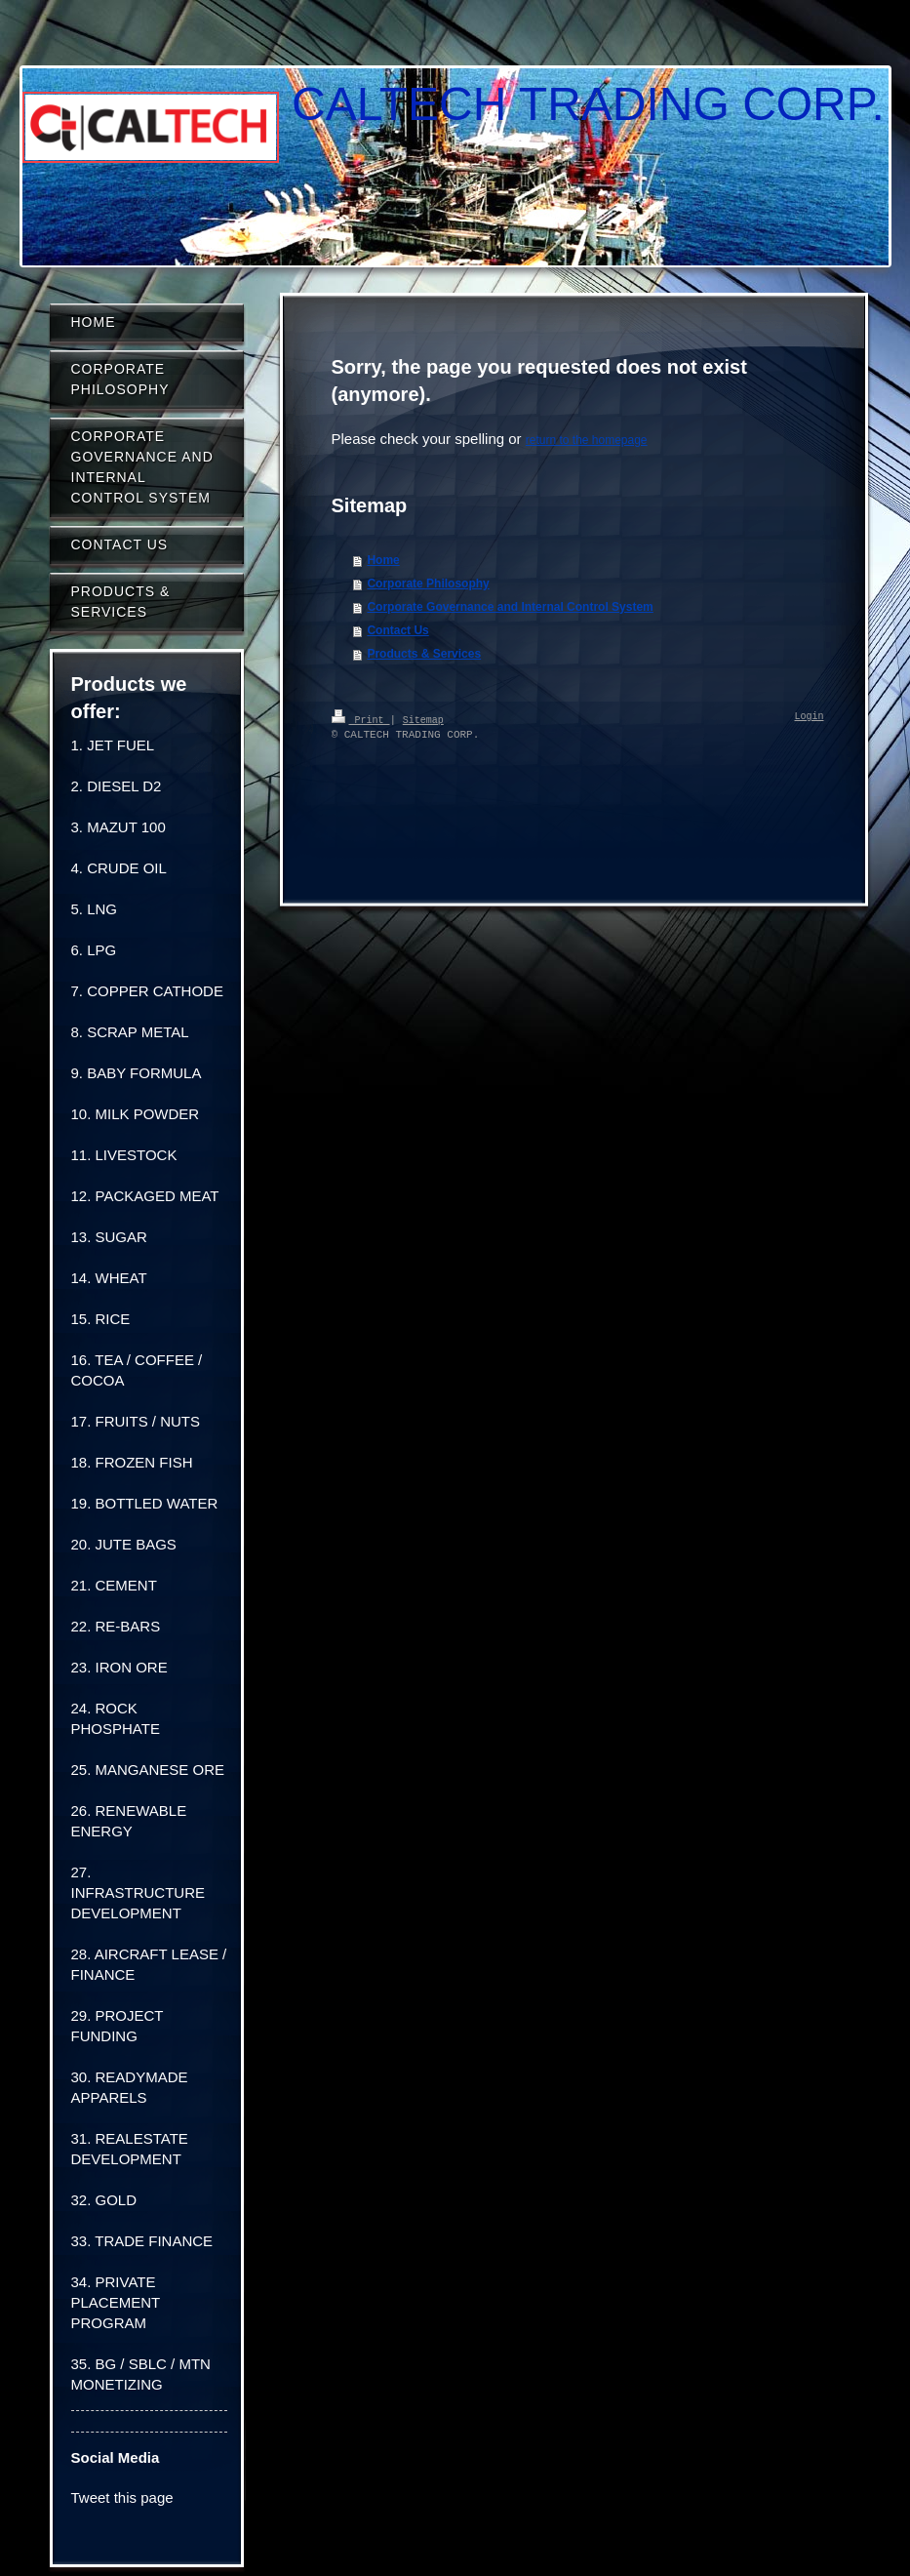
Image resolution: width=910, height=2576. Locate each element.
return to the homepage (587, 440)
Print (361, 719)
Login (809, 717)
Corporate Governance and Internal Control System (510, 607)
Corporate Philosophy (428, 583)
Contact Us (397, 630)
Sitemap (423, 719)
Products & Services (424, 654)
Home (383, 560)
